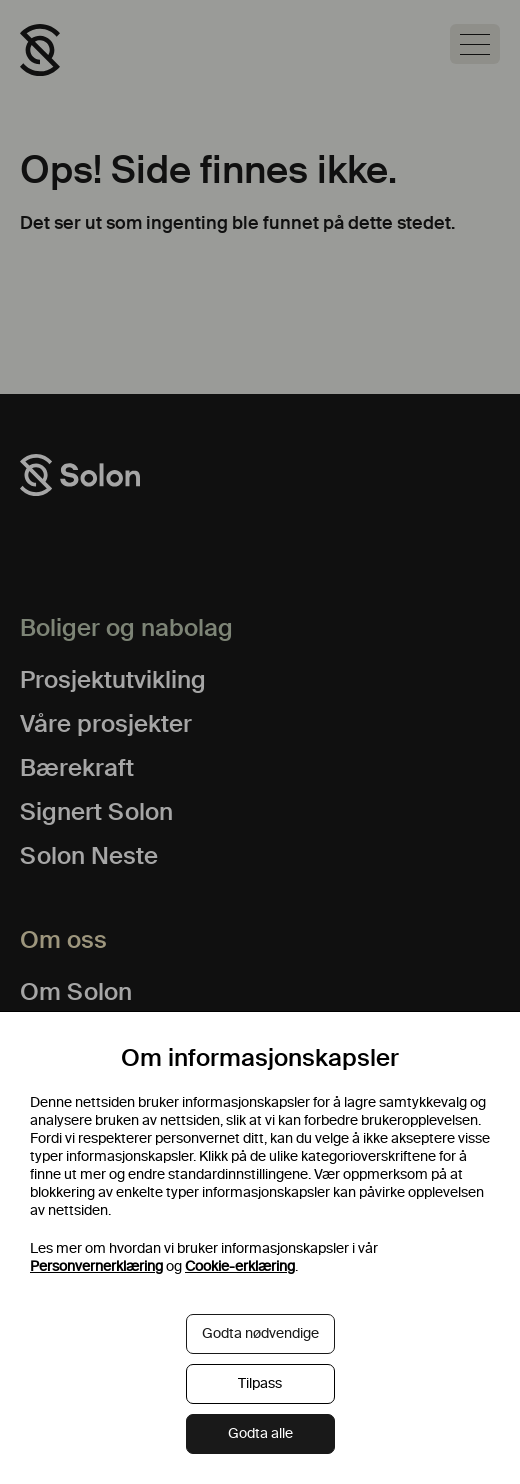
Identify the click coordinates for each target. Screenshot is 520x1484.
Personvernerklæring (96, 1266)
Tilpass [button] (260, 1383)
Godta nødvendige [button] (260, 1333)
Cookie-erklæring (240, 1266)
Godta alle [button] (260, 1433)
